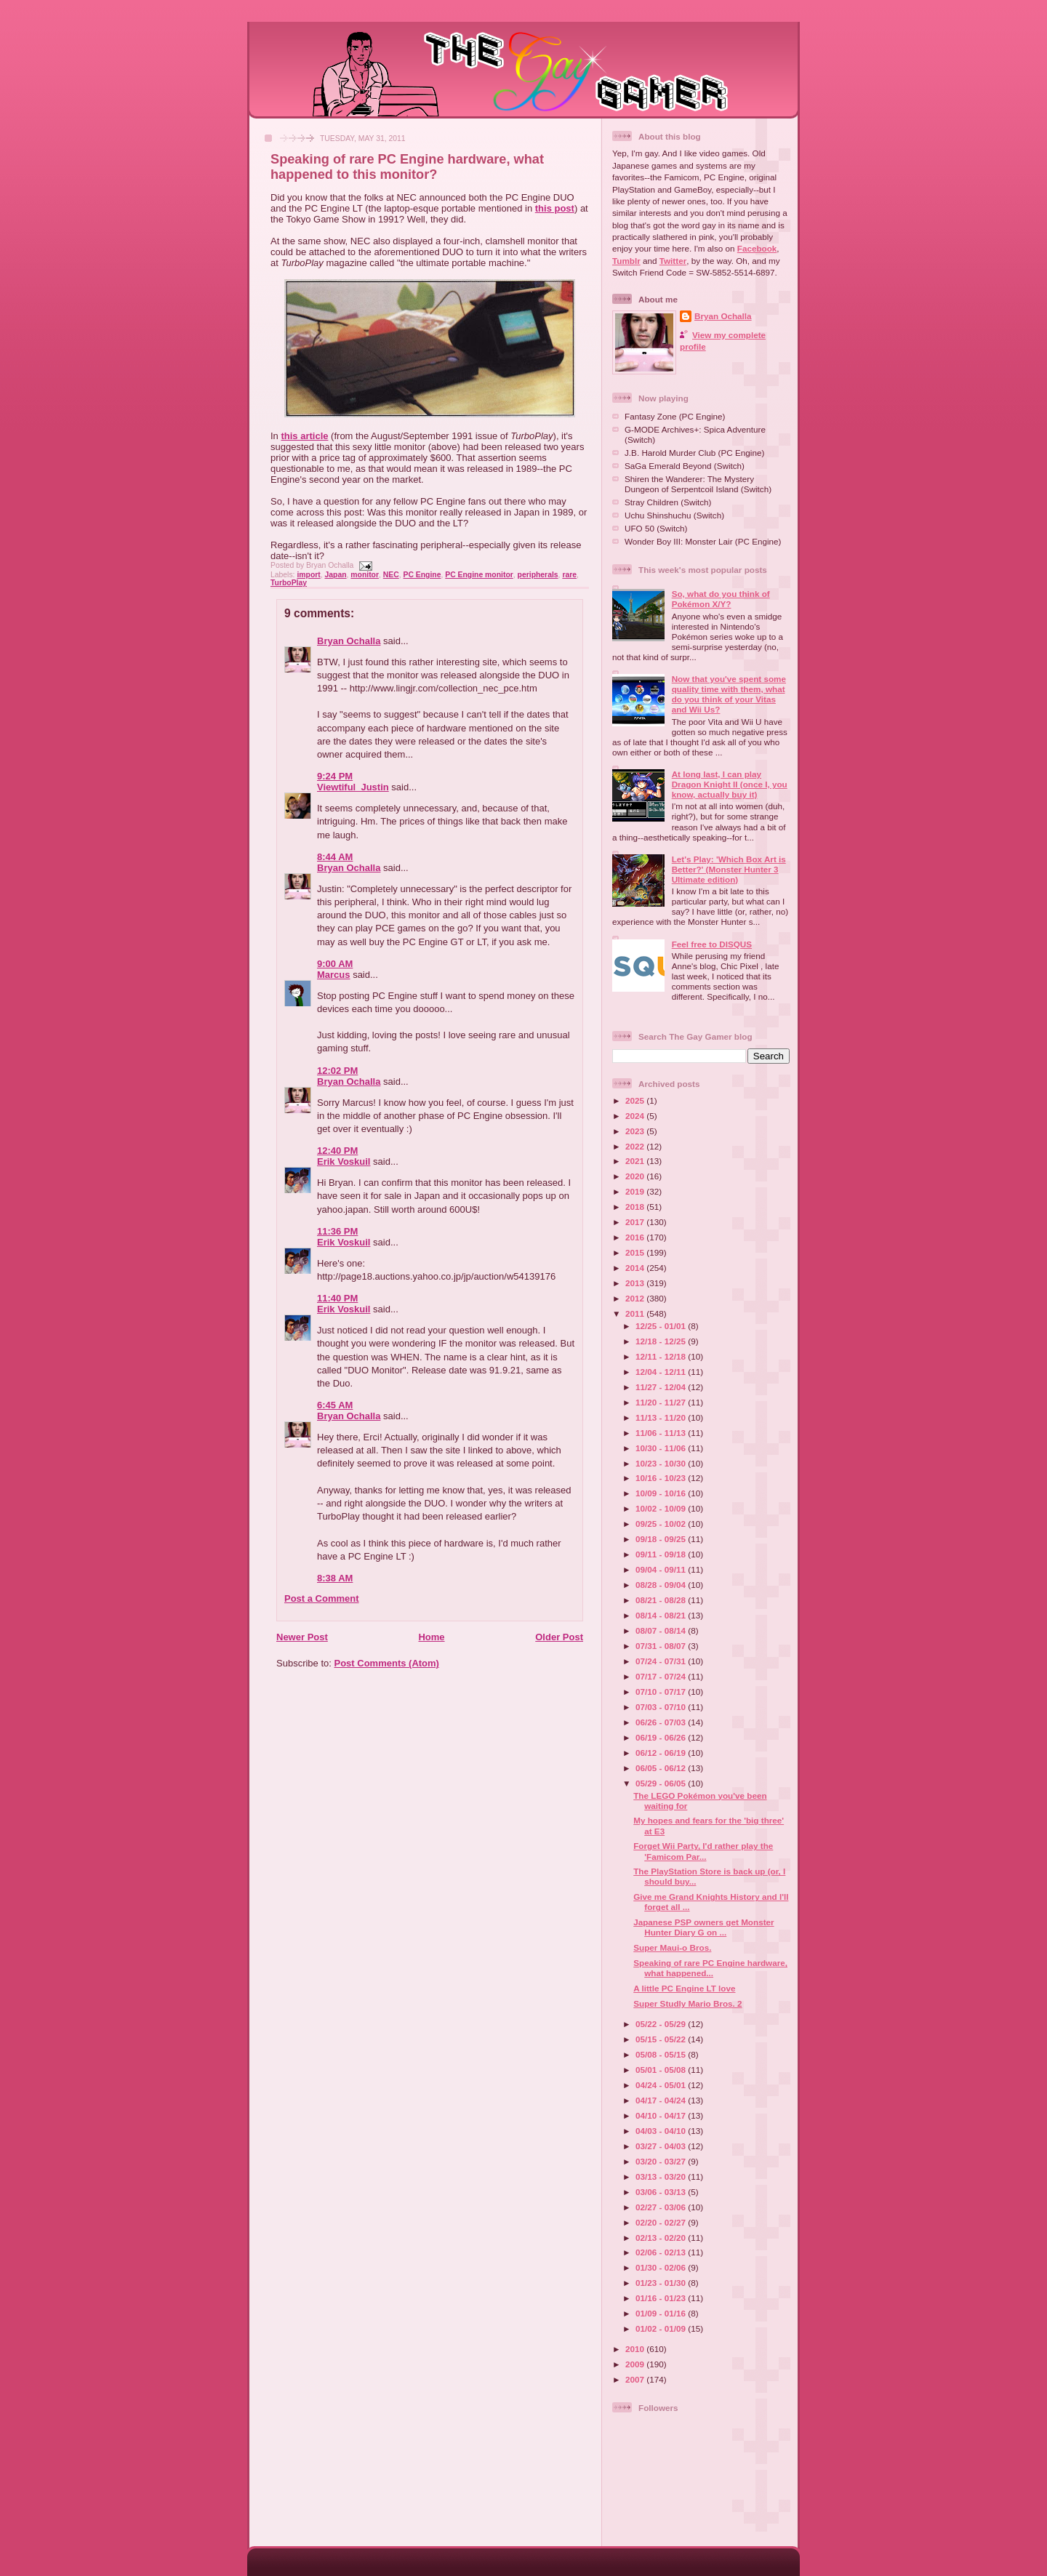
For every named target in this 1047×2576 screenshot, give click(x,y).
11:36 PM (337, 1231)
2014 (635, 1267)
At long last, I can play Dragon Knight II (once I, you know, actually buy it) (729, 784)
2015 (635, 1252)
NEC (391, 575)
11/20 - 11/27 (661, 1402)
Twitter (672, 260)
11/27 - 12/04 (661, 1387)
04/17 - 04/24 (661, 2100)
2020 (635, 1176)
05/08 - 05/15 (661, 2054)
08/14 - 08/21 (661, 1615)
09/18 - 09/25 (661, 1539)
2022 (635, 1146)
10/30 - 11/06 (661, 1448)
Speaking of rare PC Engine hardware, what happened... (710, 1968)
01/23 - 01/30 (661, 2282)
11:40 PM (337, 1298)
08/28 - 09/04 (661, 1584)
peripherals (538, 575)
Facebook (757, 248)
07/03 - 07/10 (661, 1707)
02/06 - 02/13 (661, 2252)
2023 (635, 1131)
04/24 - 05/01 (661, 2085)
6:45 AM (335, 1405)
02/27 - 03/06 (661, 2207)
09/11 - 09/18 (661, 1554)
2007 (635, 2379)
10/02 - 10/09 (661, 1508)
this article (304, 435)
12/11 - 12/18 (661, 1356)
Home (431, 1637)
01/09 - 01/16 (661, 2313)
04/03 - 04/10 (661, 2130)
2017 (635, 1222)
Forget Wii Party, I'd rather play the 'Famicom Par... (703, 1851)
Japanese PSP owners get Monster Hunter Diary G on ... (703, 1927)
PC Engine (422, 575)
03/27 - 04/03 (661, 2146)
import (308, 575)
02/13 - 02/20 (661, 2237)
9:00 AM (335, 963)
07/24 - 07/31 (661, 1661)
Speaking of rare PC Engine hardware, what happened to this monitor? (407, 167)
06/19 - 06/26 (661, 1737)
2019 (635, 1191)
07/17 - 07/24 (661, 1676)
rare (569, 575)
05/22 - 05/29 (661, 2024)
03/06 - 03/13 (661, 2191)
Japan (336, 575)
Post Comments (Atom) (386, 1663)
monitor (364, 575)
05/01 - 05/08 (661, 2069)
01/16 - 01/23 (661, 2298)
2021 (635, 1160)
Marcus (333, 974)
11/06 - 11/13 (661, 1432)
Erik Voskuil (343, 1161)
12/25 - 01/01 (661, 1326)
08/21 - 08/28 (661, 1600)
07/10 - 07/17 (661, 1691)
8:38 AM (335, 1578)
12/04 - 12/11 (661, 1371)
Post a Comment (321, 1598)
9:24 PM (335, 776)
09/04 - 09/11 (661, 1569)
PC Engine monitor (479, 575)
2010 (635, 2349)
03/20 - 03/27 (661, 2161)
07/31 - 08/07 (661, 1645)
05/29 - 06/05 (661, 1783)
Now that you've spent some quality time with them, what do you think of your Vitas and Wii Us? (729, 694)
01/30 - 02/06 (661, 2267)
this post (554, 208)
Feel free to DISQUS (712, 944)
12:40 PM (337, 1150)
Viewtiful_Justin (353, 787)
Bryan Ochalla (348, 640)
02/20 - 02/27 (661, 2222)
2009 (635, 2364)
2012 (635, 1298)
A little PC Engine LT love (684, 1988)
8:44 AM (335, 856)
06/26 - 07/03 (661, 1722)
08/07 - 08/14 (661, 1630)
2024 (635, 1115)
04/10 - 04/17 (661, 2115)
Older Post (559, 1637)
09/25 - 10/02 (661, 1523)
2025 (635, 1100)
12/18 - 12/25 (661, 1341)
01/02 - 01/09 (661, 2328)
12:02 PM (337, 1070)
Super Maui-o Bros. (672, 1947)
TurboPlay (288, 583)
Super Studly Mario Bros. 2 (687, 2003)
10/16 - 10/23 (661, 1477)
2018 (635, 1206)
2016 (635, 1237)
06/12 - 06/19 (661, 1752)
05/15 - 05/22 (661, 2039)
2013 (635, 1283)
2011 (635, 1313)
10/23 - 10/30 (661, 1463)
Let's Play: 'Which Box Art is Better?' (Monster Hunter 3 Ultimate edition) (729, 869)
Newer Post (302, 1637)
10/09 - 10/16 (661, 1493)
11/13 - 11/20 (661, 1417)
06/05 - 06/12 (661, 1768)
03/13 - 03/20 (661, 2176)
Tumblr (626, 260)
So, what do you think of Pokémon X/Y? (721, 599)
